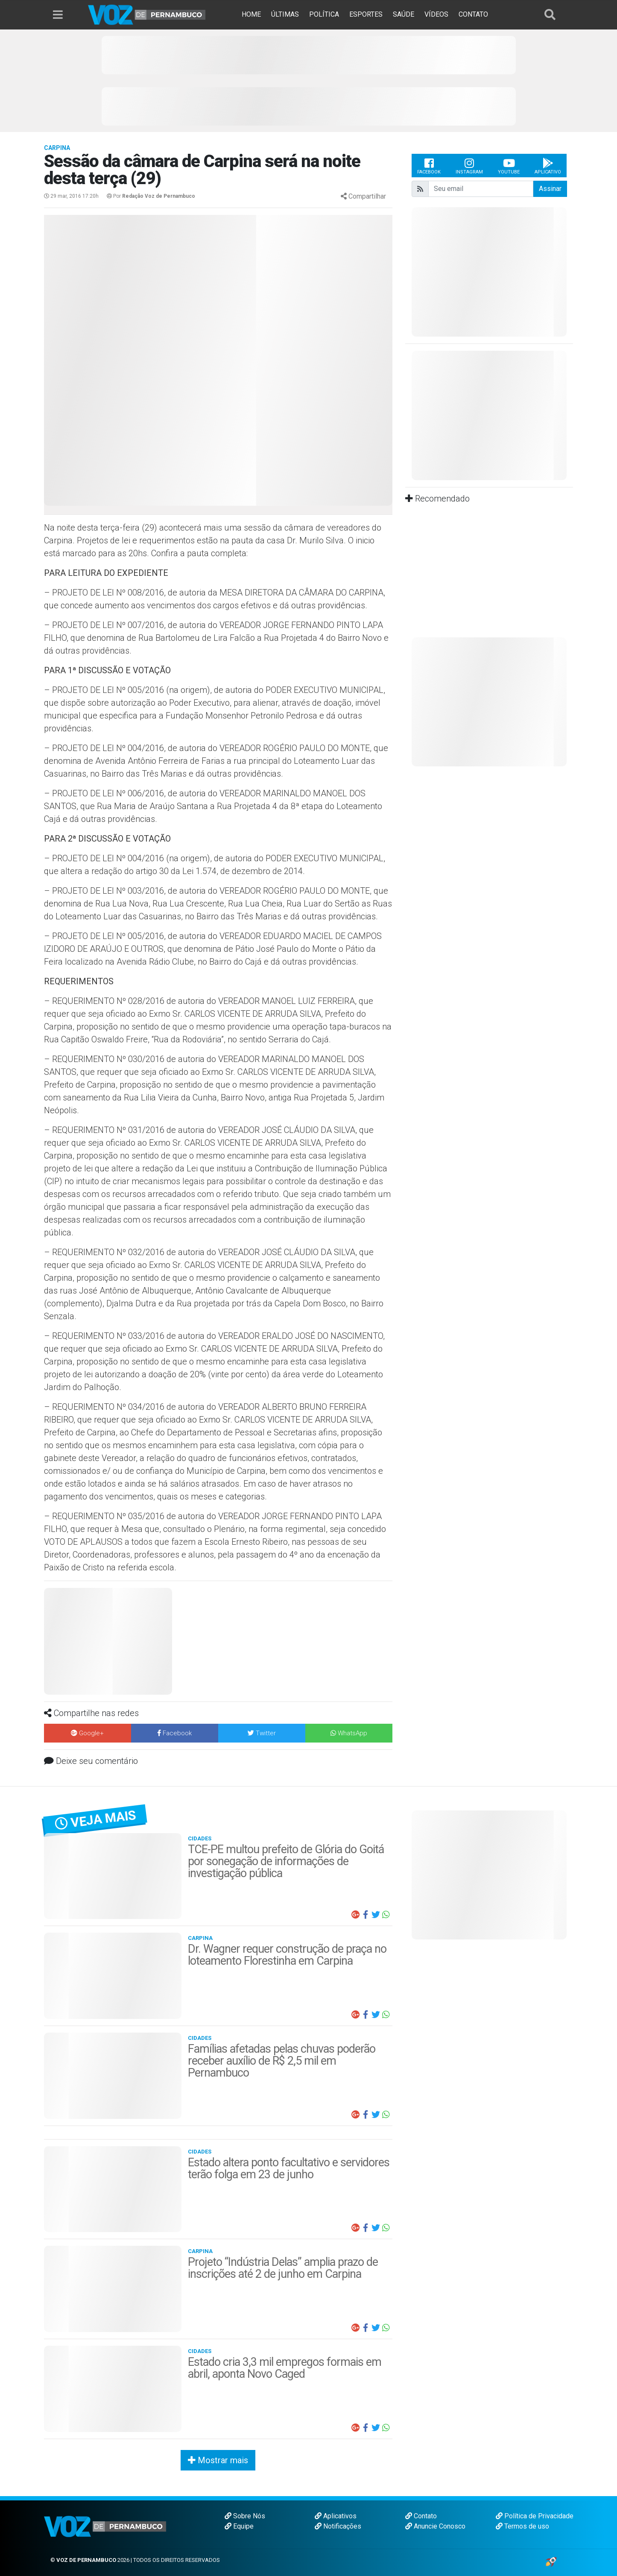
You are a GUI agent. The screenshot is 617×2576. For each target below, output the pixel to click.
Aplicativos (336, 2516)
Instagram (469, 166)
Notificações (338, 2526)
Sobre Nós (245, 2516)
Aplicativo (548, 166)
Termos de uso (522, 2526)
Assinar (550, 189)
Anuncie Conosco (435, 2526)
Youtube (509, 166)
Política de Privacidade (534, 2516)
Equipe (239, 2526)
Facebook (429, 166)
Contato (421, 2516)
